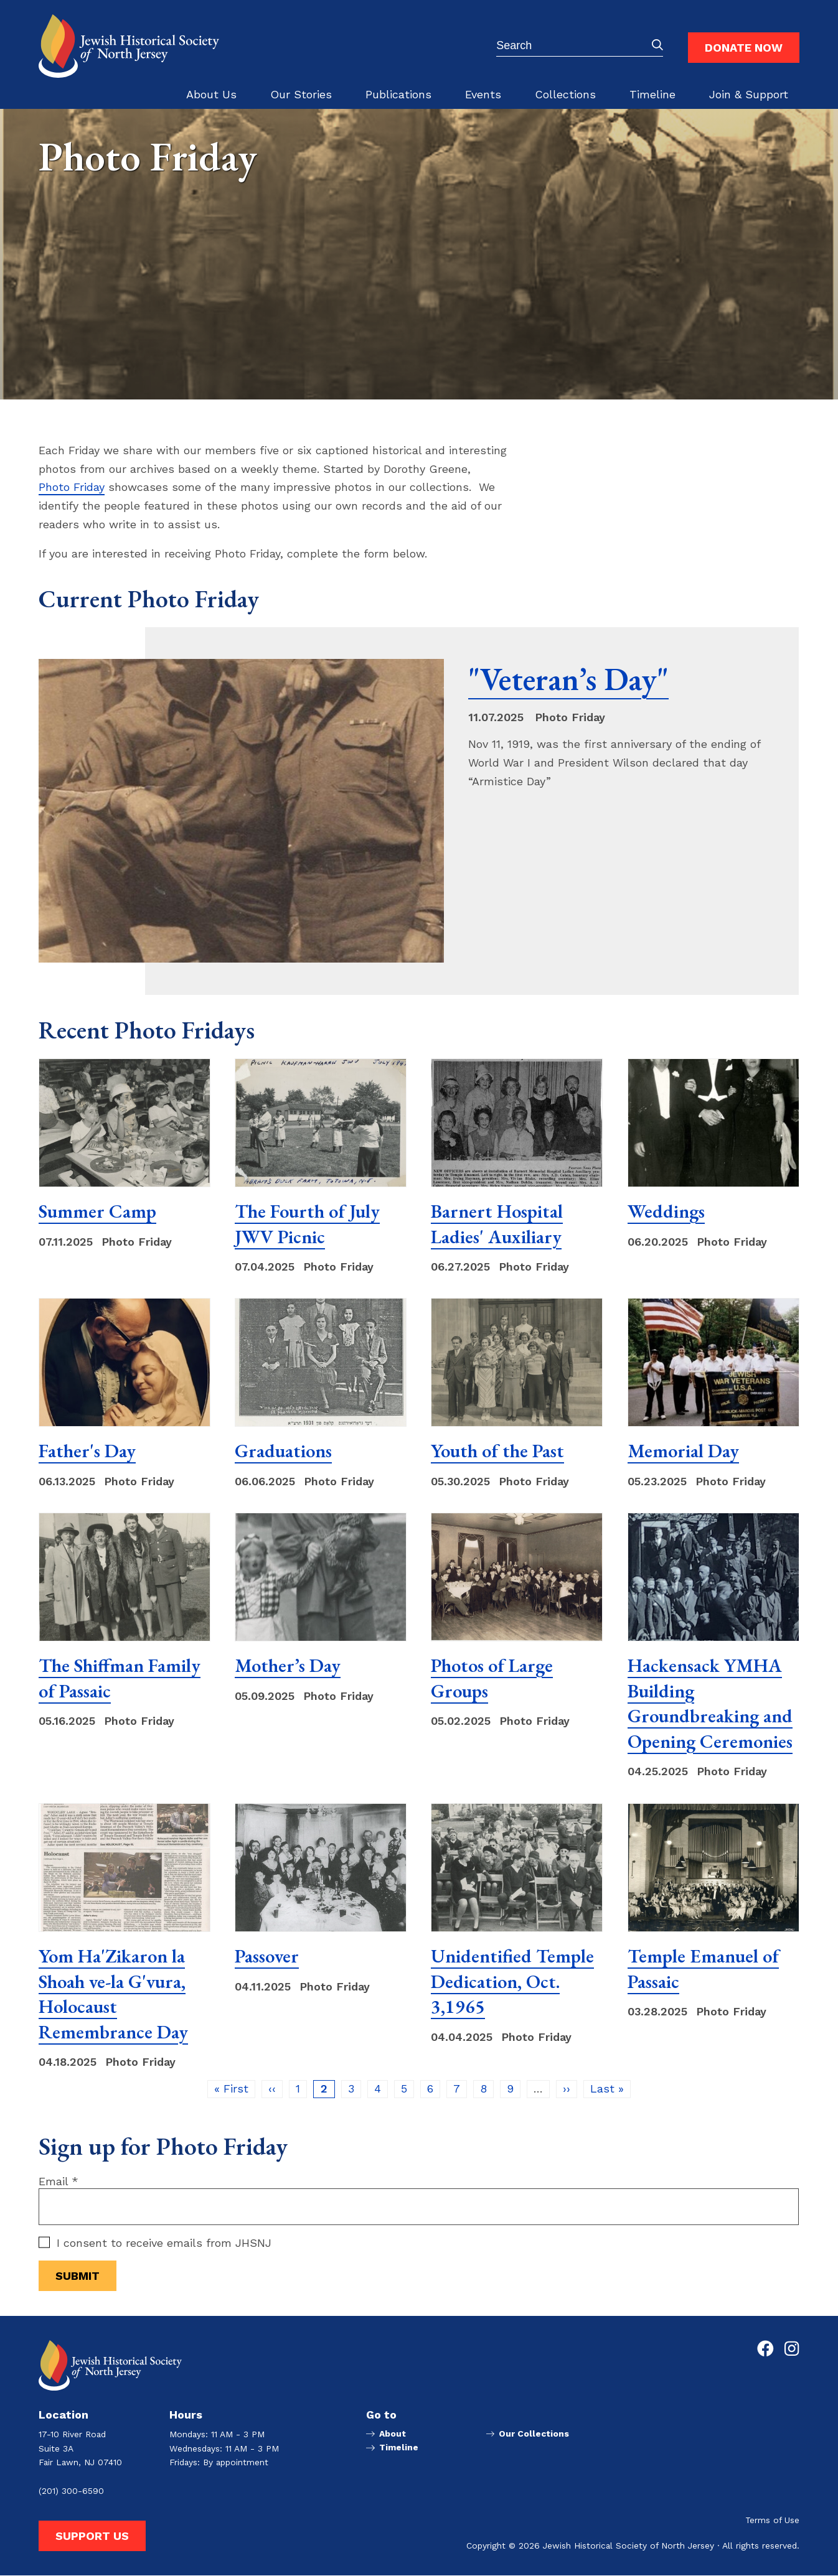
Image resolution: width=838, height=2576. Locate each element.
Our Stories (301, 94)
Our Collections (534, 2434)
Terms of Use (772, 2520)
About (392, 2434)
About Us (211, 94)
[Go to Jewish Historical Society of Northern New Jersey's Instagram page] (791, 2349)
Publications (398, 94)
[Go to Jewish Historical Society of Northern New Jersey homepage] (129, 46)
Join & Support (748, 94)
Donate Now (744, 47)
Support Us (92, 2535)
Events (483, 94)
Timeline (652, 94)
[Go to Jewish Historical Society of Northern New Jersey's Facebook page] (765, 2349)
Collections (565, 94)
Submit (657, 44)
